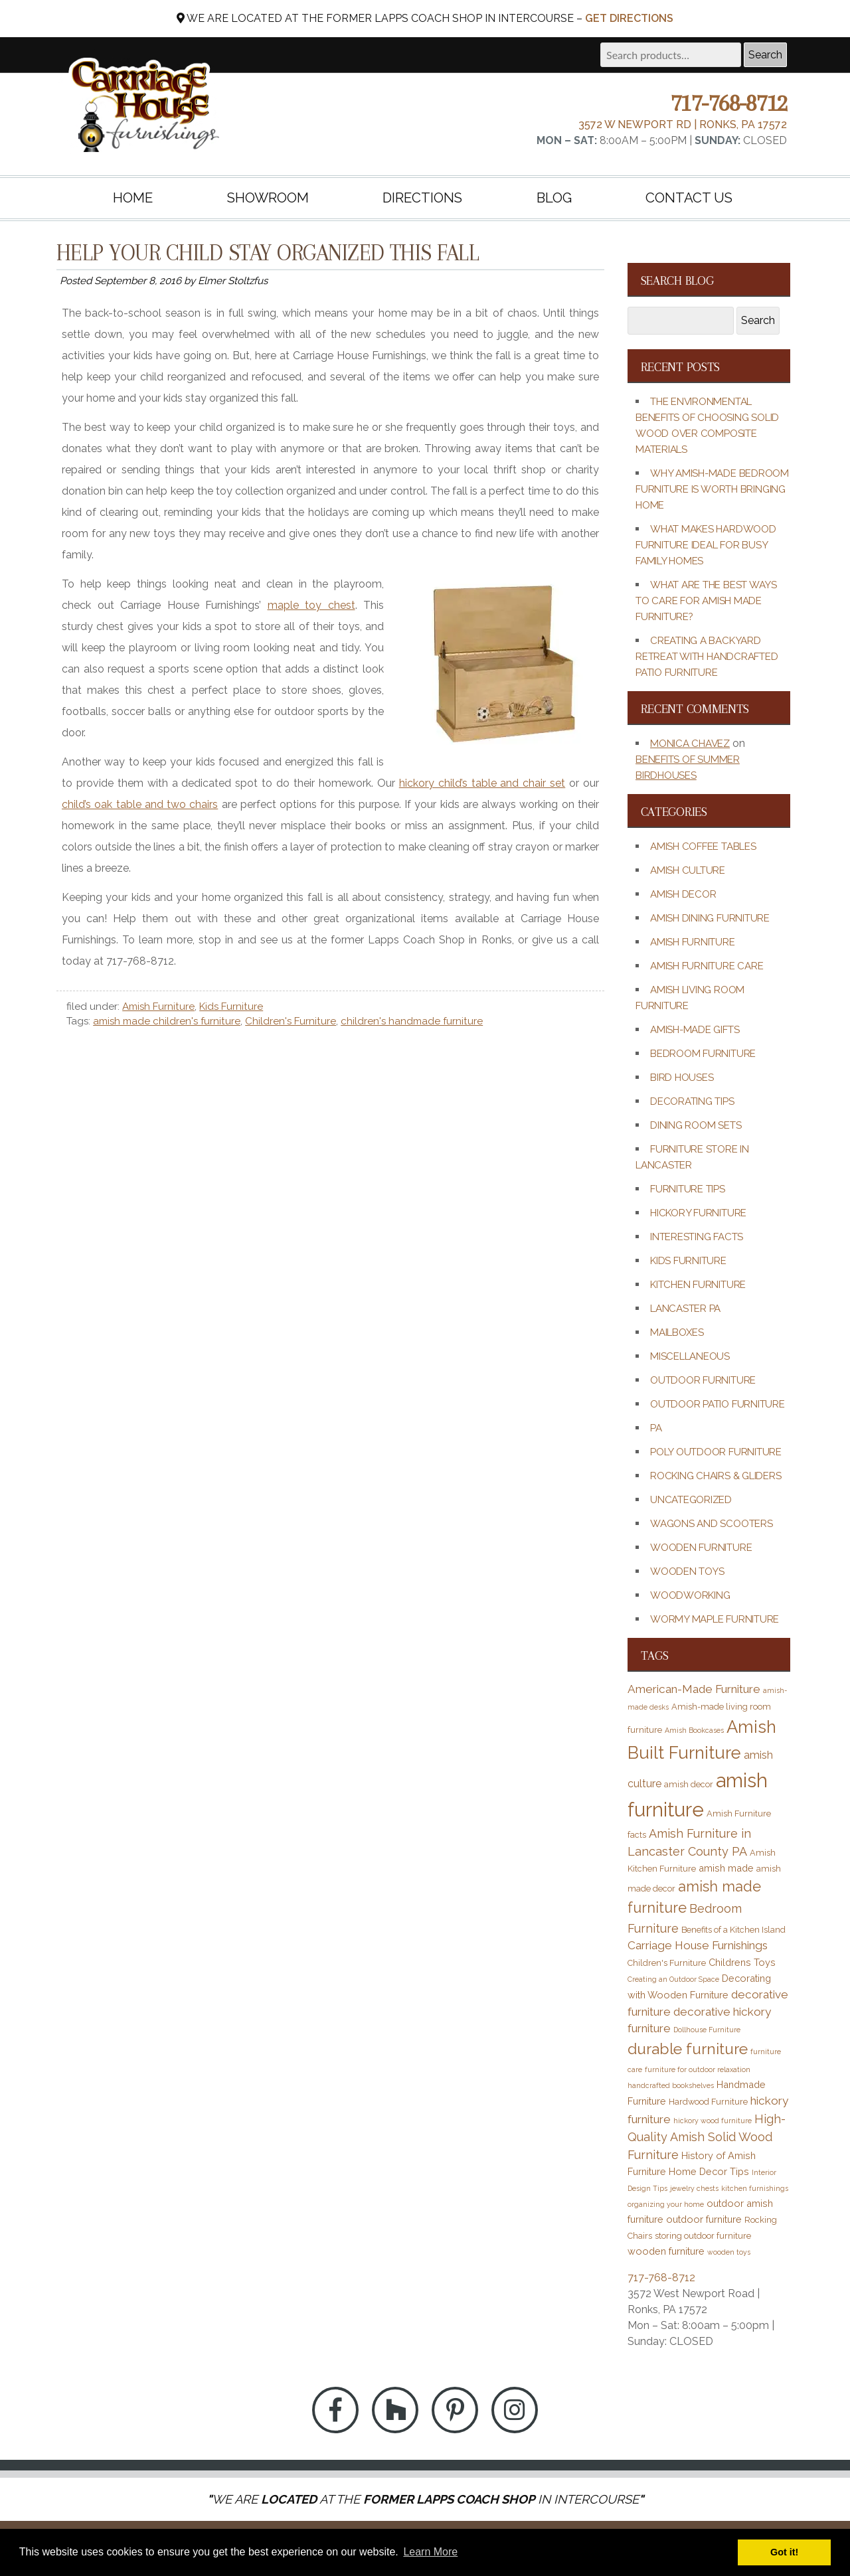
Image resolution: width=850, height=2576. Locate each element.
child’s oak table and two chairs (140, 804)
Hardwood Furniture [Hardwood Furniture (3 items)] (708, 2102)
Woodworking (690, 1595)
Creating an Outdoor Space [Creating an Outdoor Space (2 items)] (673, 1979)
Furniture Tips (687, 1189)
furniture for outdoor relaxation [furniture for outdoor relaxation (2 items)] (697, 2069)
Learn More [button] (430, 2551)
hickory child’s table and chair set (482, 783)
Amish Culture (687, 870)
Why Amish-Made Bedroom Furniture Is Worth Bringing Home (712, 489)
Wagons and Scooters (711, 1524)
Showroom (268, 197)
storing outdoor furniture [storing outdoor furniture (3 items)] (703, 2236)
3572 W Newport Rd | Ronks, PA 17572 (682, 124)
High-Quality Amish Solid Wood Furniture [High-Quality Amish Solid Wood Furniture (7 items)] (707, 2137)
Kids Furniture (231, 1006)
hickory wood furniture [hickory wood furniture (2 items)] (712, 2121)
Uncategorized (691, 1500)
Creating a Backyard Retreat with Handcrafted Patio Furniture (707, 657)
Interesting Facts (696, 1237)
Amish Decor (683, 894)
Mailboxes (677, 1332)
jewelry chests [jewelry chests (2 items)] (694, 2188)
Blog (554, 197)
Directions (422, 197)
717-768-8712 (728, 103)
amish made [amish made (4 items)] (726, 1868)
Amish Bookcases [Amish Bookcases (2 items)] (694, 1730)
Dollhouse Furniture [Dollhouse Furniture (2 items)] (706, 2030)
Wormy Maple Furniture (714, 1619)
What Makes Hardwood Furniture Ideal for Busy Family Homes (706, 545)
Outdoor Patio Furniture (717, 1404)
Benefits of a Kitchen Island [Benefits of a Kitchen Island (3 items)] (733, 1930)
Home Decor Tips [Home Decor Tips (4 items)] (709, 2171)
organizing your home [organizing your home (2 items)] (666, 2204)
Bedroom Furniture (703, 1054)
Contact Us (688, 197)
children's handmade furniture (412, 1021)
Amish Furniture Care (706, 966)
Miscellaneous (690, 1356)
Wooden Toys (687, 1571)
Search (765, 54)
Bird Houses (682, 1078)
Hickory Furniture (698, 1213)
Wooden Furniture (701, 1548)
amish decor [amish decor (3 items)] (688, 1784)
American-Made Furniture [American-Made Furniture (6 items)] (694, 1689)
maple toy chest (311, 605)
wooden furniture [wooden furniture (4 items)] (666, 2251)
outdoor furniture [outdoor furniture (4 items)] (704, 2219)
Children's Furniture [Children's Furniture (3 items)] (667, 1963)
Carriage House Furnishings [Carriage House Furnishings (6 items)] (698, 1945)
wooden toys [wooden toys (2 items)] (728, 2252)
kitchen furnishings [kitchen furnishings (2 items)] (754, 2188)
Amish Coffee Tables (703, 846)
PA (656, 1428)
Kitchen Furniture (698, 1285)
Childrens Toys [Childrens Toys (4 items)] (742, 1962)
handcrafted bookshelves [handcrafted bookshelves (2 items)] (671, 2085)
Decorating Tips (692, 1101)
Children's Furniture (290, 1021)
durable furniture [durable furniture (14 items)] (688, 2048)
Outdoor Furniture (703, 1380)
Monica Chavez (690, 744)
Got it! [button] (784, 2552)
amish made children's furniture (166, 1021)
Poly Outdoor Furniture (716, 1452)
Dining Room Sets (695, 1125)
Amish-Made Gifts (694, 1030)
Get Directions (629, 18)
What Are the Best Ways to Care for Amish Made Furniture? (706, 601)
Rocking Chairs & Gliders (716, 1476)
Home (133, 197)
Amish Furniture (158, 1006)
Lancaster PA (685, 1309)
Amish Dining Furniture (710, 918)
